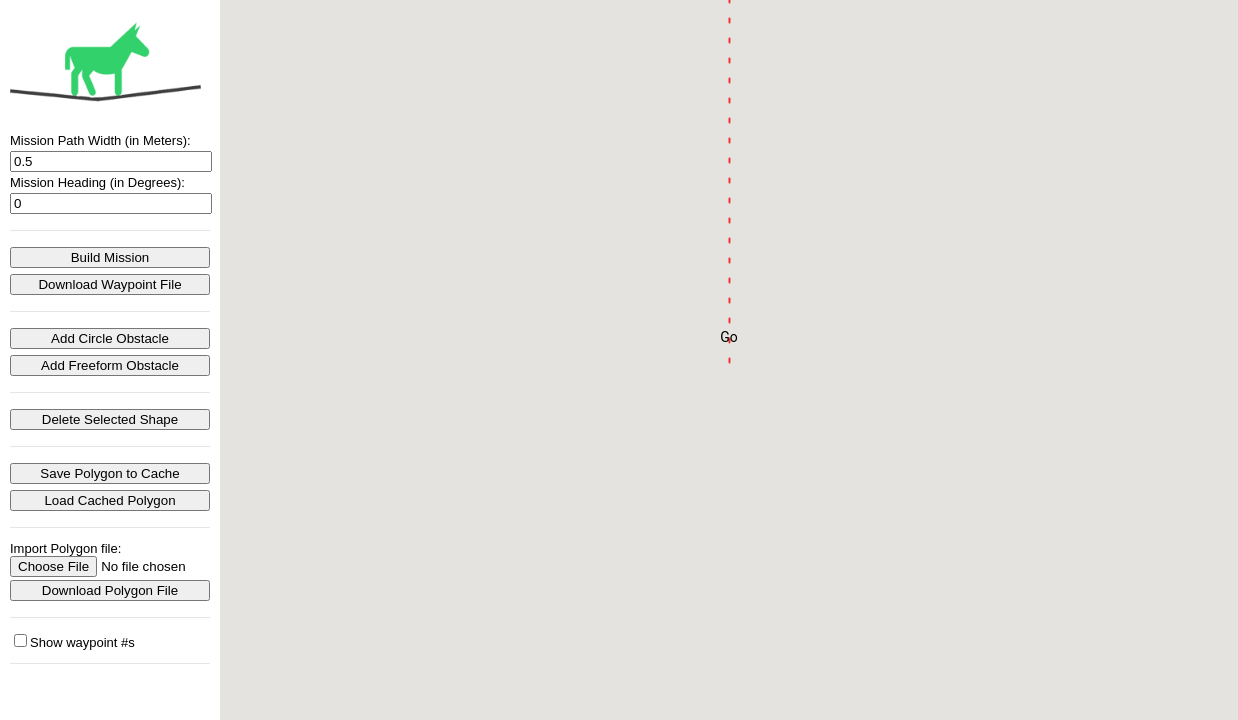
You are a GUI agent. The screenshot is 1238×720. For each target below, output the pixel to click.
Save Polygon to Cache (109, 473)
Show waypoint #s (74, 642)
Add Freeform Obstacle (110, 365)
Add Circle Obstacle (110, 338)
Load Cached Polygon (109, 500)
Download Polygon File (110, 590)
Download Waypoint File (109, 284)
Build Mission (110, 257)
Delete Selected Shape (110, 419)
